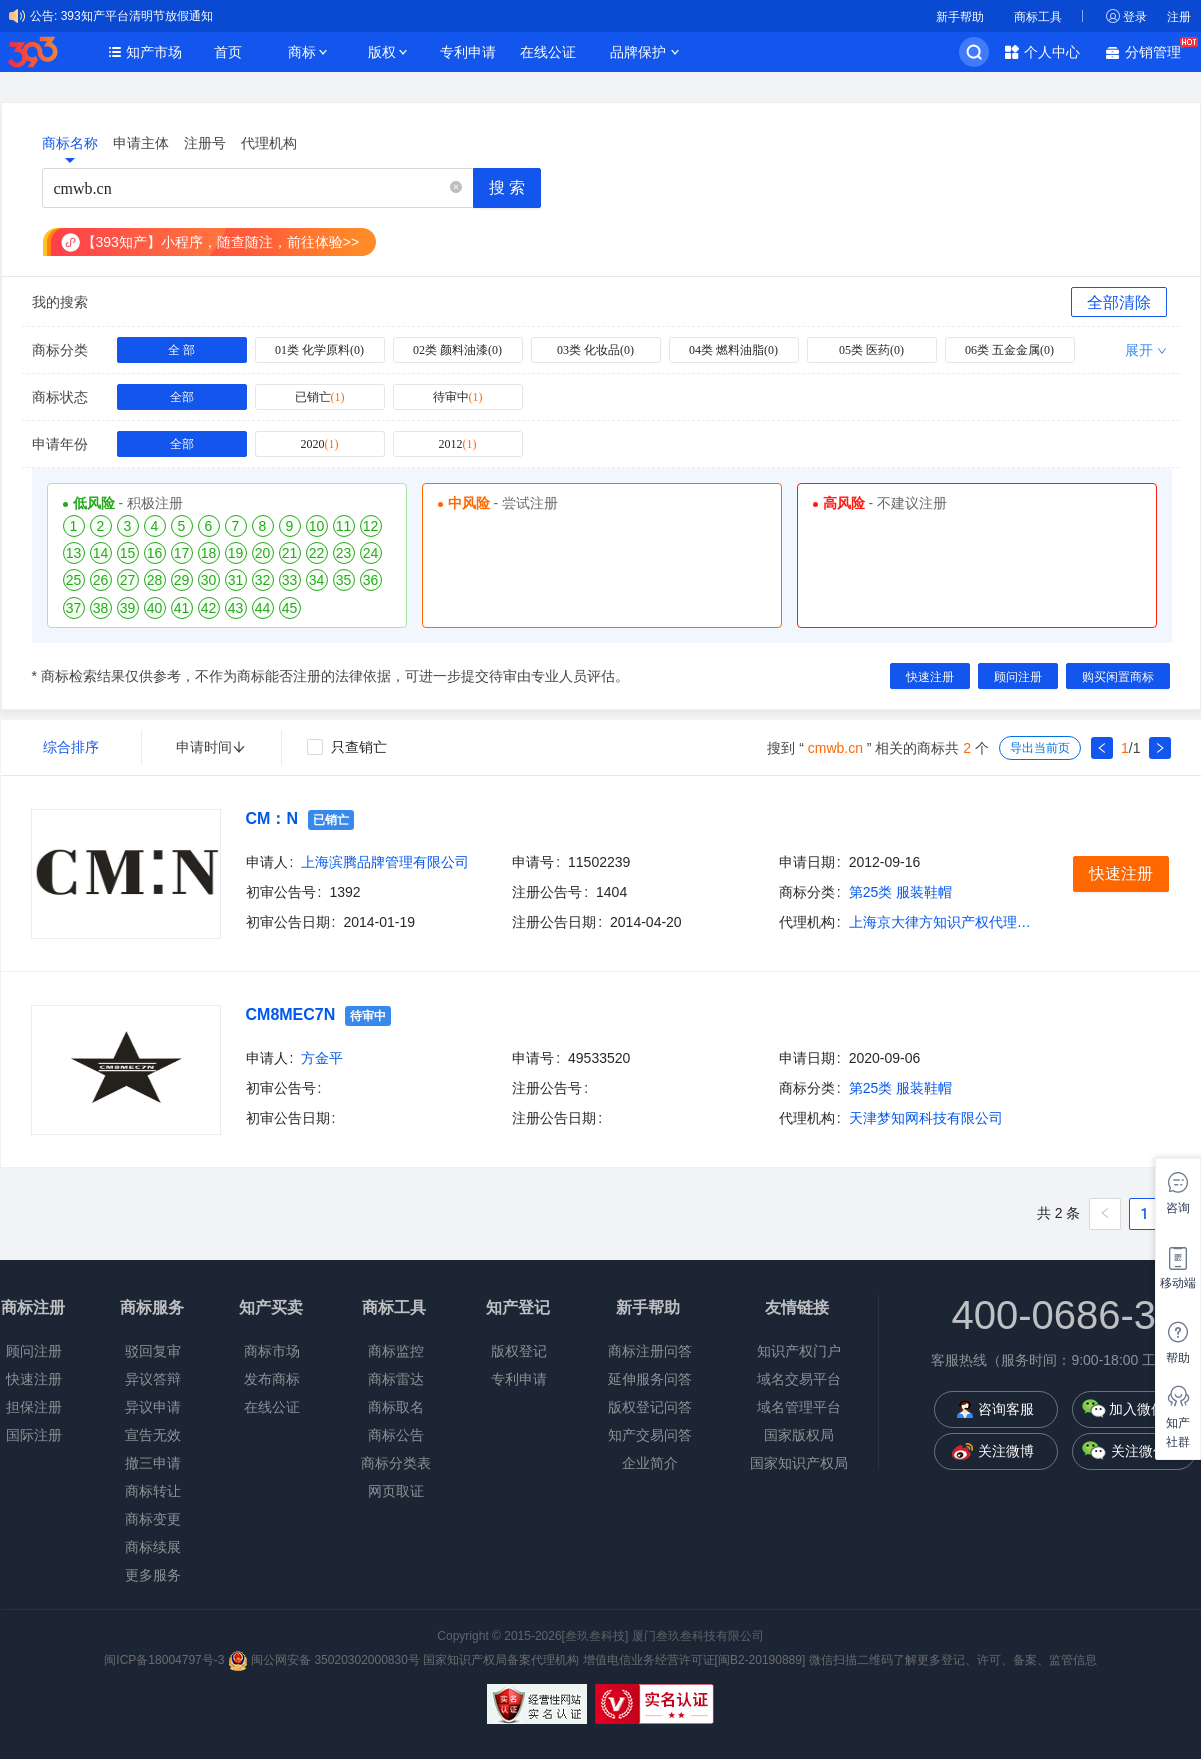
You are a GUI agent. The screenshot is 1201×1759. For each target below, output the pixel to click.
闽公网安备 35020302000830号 (324, 1660)
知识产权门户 (799, 1351)
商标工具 (1038, 17)
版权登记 (519, 1351)
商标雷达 (396, 1379)
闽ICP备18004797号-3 (165, 1660)
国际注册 (34, 1435)
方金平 (322, 1058)
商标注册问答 (650, 1351)
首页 (228, 52)
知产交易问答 (650, 1435)
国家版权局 (799, 1435)
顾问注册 (34, 1351)
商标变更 (153, 1519)
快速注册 (34, 1379)
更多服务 (153, 1575)
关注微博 (1006, 1451)
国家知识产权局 (799, 1463)
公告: (43, 16)
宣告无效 (153, 1435)
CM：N (272, 818)
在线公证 (548, 52)
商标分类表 (396, 1463)
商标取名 (396, 1407)
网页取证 (396, 1491)
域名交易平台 (799, 1379)
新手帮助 (960, 17)
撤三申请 (153, 1463)
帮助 (1178, 1358)
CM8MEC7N (291, 1014)
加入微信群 (1144, 1409)
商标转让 (153, 1491)
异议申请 (153, 1407)
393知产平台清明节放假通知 (137, 16)
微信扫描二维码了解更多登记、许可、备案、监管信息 (953, 1660)
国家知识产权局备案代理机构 (501, 1660)
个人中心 (1052, 52)
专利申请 (468, 52)
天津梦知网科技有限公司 (926, 1118)
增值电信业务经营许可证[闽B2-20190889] (694, 1660)
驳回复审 (153, 1351)
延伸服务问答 (650, 1379)
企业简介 (650, 1463)
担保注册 (34, 1407)
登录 (1135, 17)
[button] (456, 188)
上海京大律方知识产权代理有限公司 (944, 922)
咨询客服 (1006, 1409)
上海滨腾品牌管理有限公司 (385, 862)
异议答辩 (153, 1379)
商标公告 (396, 1435)
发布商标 (272, 1379)
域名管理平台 (799, 1407)
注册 (1179, 17)
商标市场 (272, 1351)
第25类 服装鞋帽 (900, 892)
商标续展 (153, 1547)
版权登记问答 (650, 1407)
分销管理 (1158, 50)
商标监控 (396, 1351)
